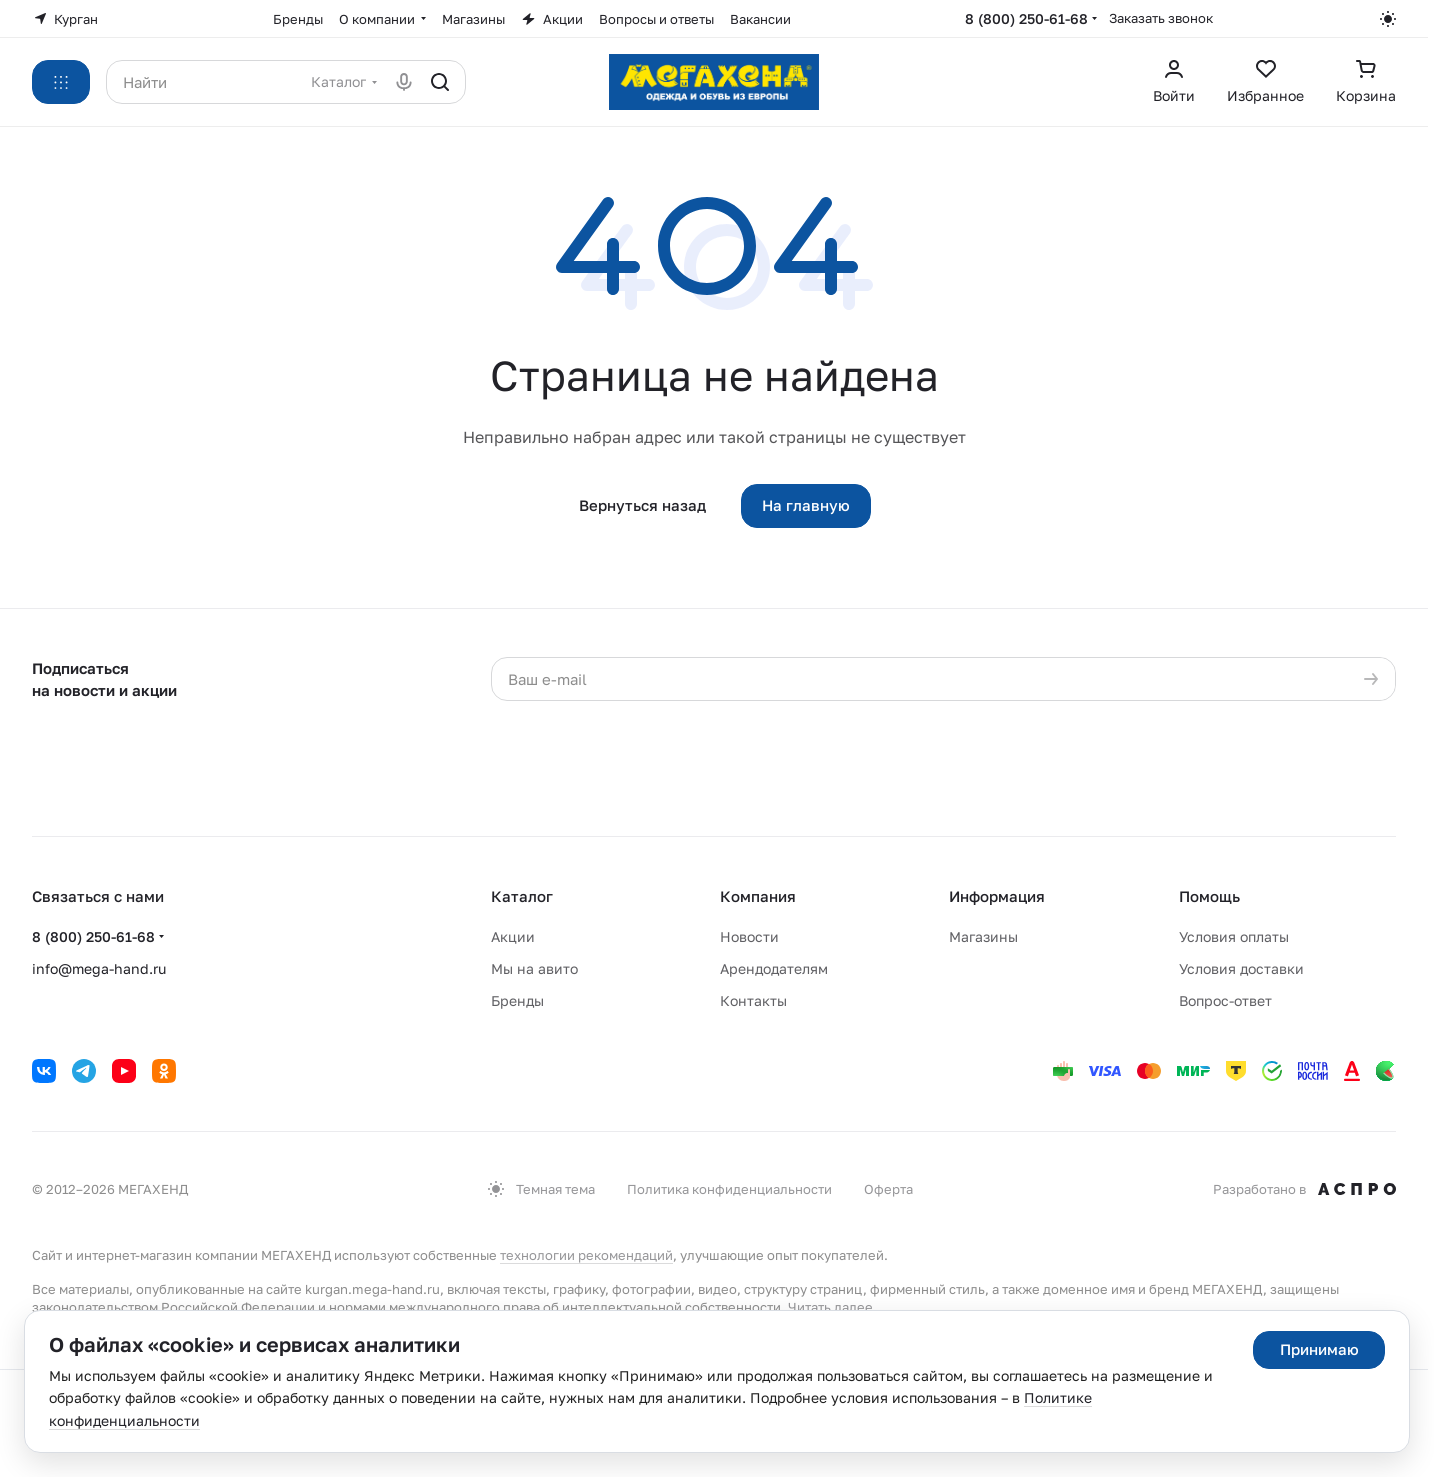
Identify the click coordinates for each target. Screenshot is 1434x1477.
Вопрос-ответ (1225, 1000)
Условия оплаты (1234, 936)
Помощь (1209, 896)
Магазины (983, 936)
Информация (997, 896)
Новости (749, 936)
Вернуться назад (642, 505)
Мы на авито (534, 968)
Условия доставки (1241, 968)
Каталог (522, 896)
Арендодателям (774, 968)
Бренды (517, 1000)
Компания (758, 896)
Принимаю (1319, 1349)
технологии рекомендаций (586, 1255)
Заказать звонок (1161, 18)
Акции (513, 936)
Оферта (888, 1189)
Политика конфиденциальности (729, 1189)
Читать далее (830, 1307)
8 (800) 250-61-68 (1026, 18)
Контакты (753, 1000)
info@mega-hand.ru (99, 968)
